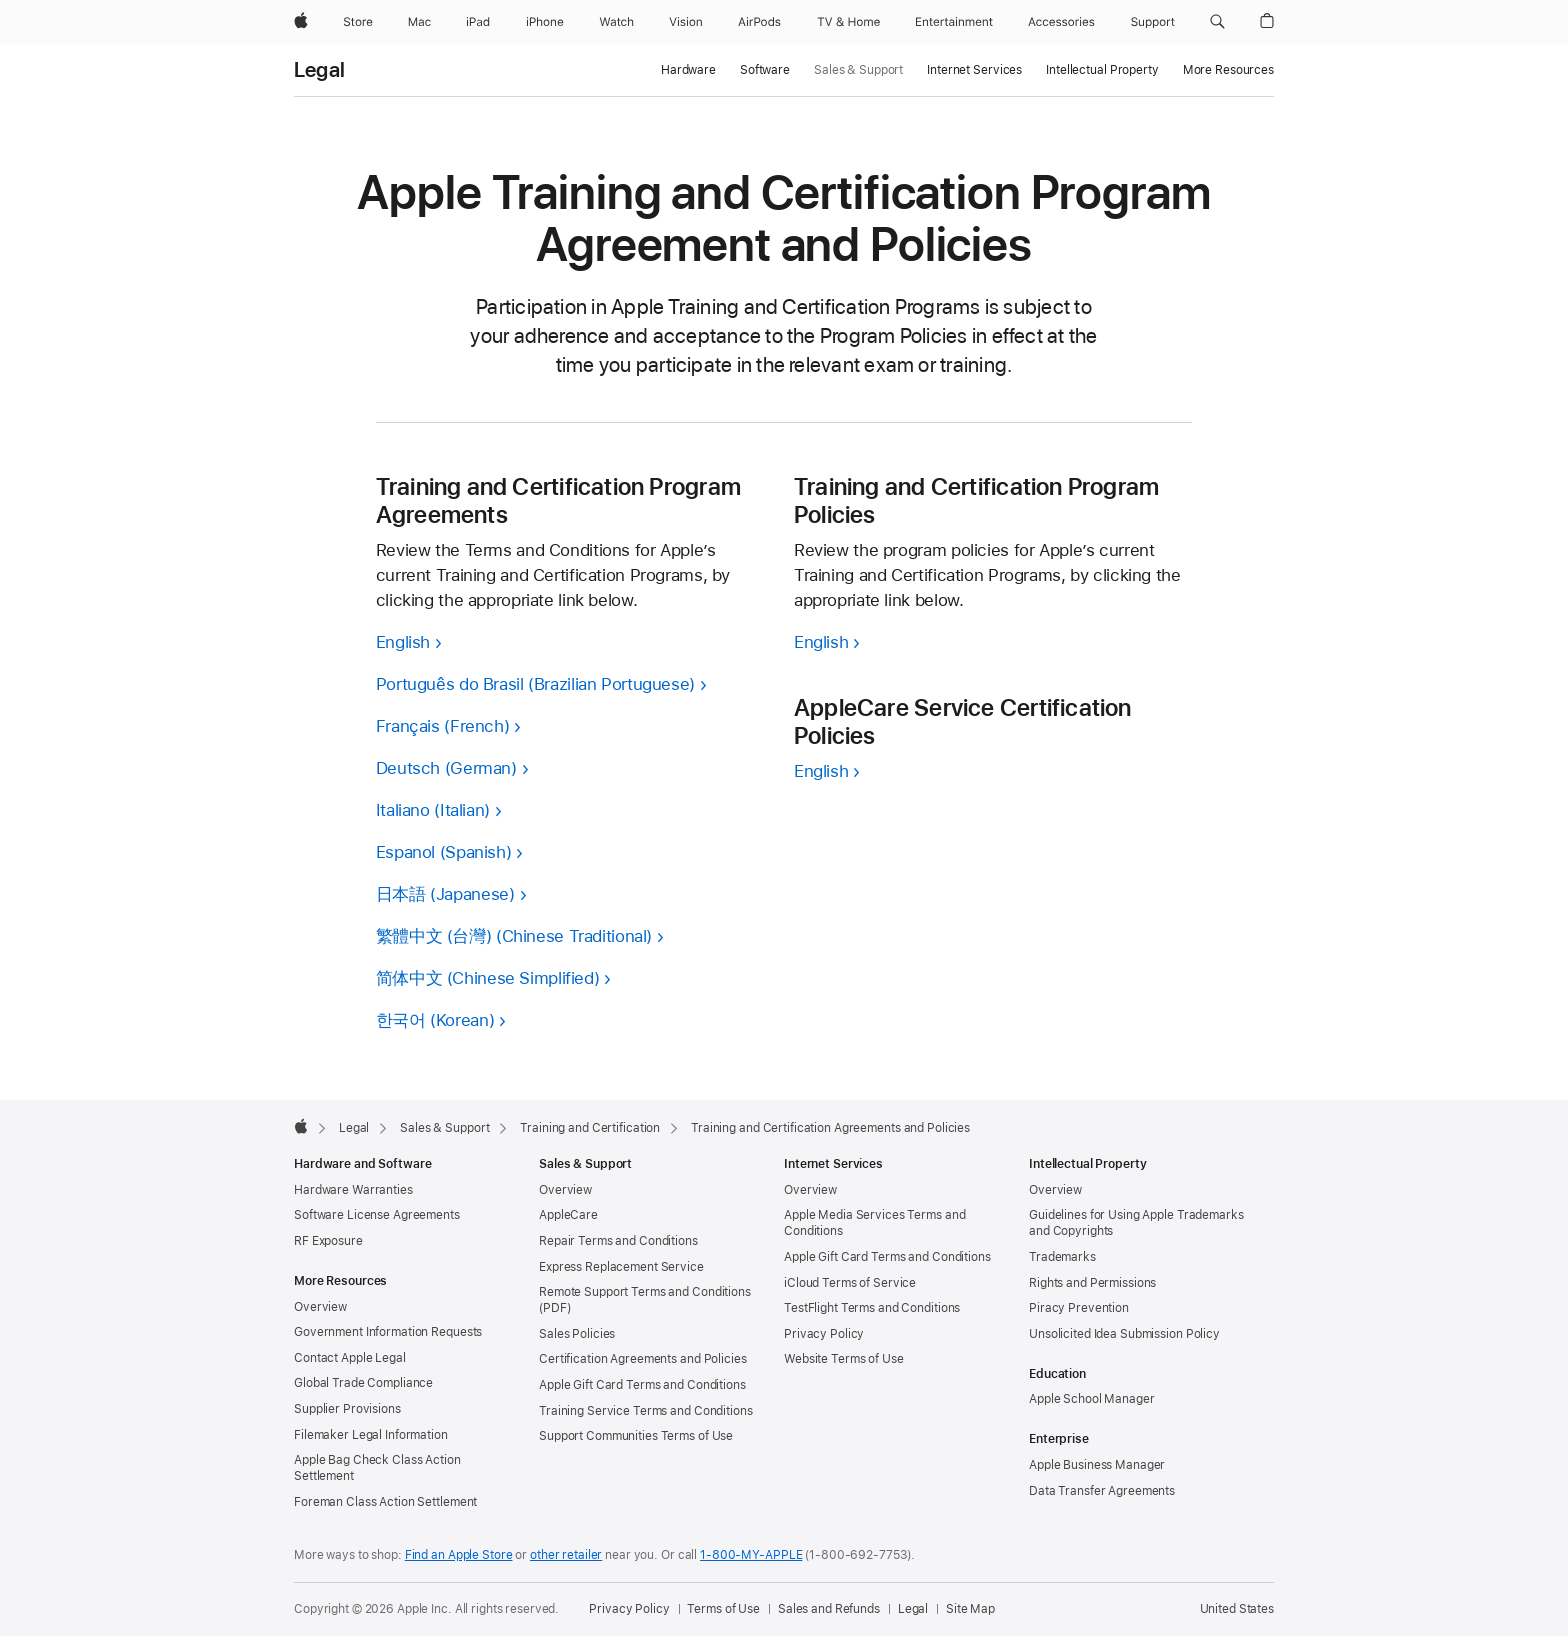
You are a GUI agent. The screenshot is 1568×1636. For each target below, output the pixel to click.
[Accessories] (1061, 22)
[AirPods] (759, 22)
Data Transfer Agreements (1102, 1491)
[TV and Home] (848, 22)
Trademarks (1062, 1257)
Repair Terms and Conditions (618, 1241)
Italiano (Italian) (433, 810)
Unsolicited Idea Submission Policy (1124, 1334)
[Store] (358, 22)
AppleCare (568, 1215)
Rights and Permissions (1092, 1283)
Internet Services (974, 70)
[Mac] (419, 22)
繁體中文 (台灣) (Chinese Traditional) (514, 936)
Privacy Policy (824, 1334)
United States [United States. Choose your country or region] (1237, 1609)
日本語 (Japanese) (445, 894)
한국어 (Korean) (435, 1020)
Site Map (970, 1609)
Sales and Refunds (829, 1609)
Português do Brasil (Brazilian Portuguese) (535, 684)
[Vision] (686, 22)
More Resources (1228, 70)
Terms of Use (723, 1609)
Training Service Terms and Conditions (646, 1411)
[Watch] (616, 22)
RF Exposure (328, 1241)
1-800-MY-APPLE (751, 1555)
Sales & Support (858, 70)
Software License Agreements (377, 1215)
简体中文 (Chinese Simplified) (488, 978)
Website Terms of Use (844, 1359)
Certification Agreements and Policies (643, 1359)
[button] (1217, 22)
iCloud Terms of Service (850, 1283)
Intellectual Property (1102, 70)
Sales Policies (577, 1334)
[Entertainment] (954, 22)
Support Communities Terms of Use (636, 1436)
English (403, 642)
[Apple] (301, 22)
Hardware (688, 70)
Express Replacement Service (621, 1267)
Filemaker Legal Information (371, 1435)
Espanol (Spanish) (444, 852)
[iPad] (478, 22)
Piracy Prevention (1079, 1308)
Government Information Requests (388, 1332)
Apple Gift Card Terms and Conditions (642, 1385)
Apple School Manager (1092, 1399)
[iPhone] (545, 22)
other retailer (566, 1555)
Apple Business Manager (1097, 1465)
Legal (319, 70)
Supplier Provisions (347, 1409)
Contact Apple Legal (350, 1358)
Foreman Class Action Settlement (385, 1502)
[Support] (1153, 22)
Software (765, 70)
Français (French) (443, 726)
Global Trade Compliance (363, 1383)
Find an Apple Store (459, 1555)
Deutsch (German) (446, 768)
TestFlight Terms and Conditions (872, 1308)
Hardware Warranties (353, 1190)
